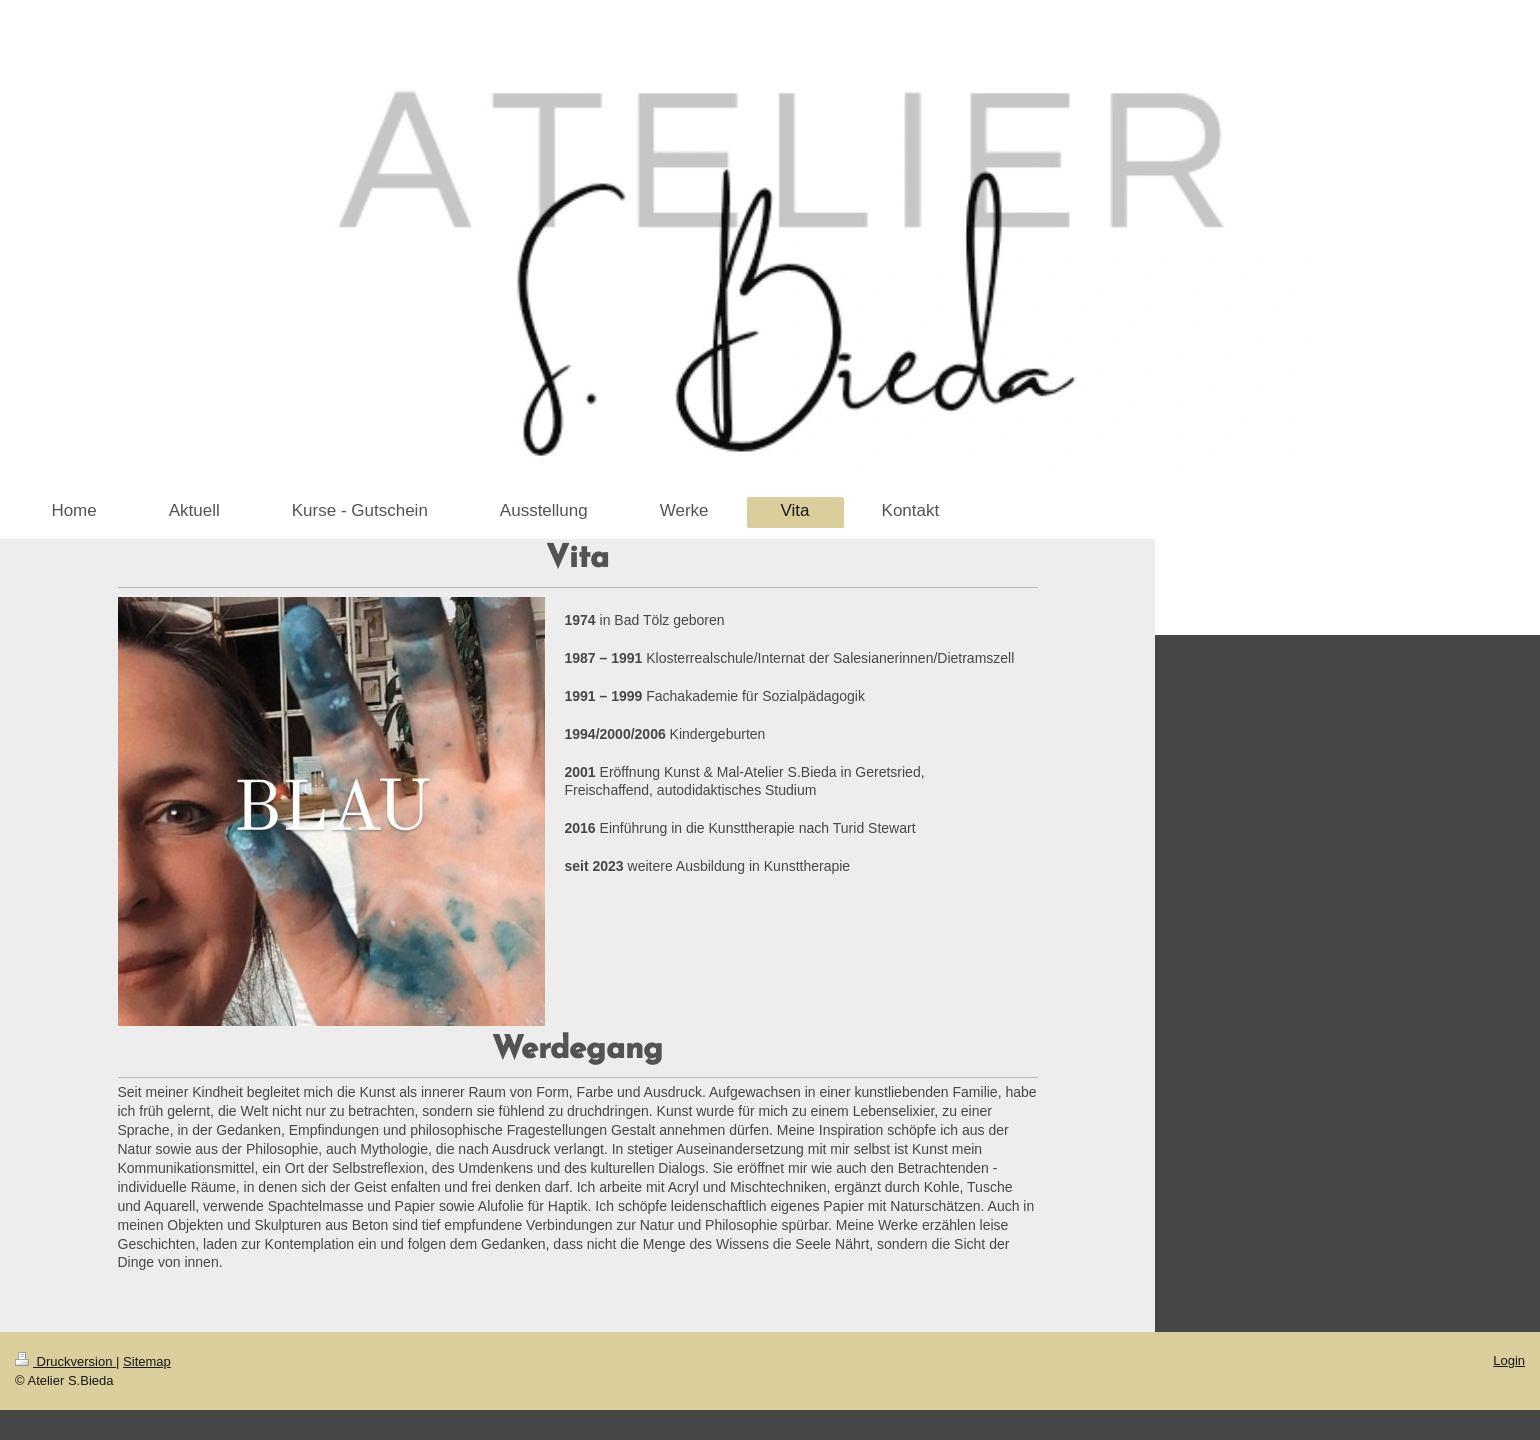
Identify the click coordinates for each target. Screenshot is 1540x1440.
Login (1509, 1360)
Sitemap (147, 1361)
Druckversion (65, 1361)
